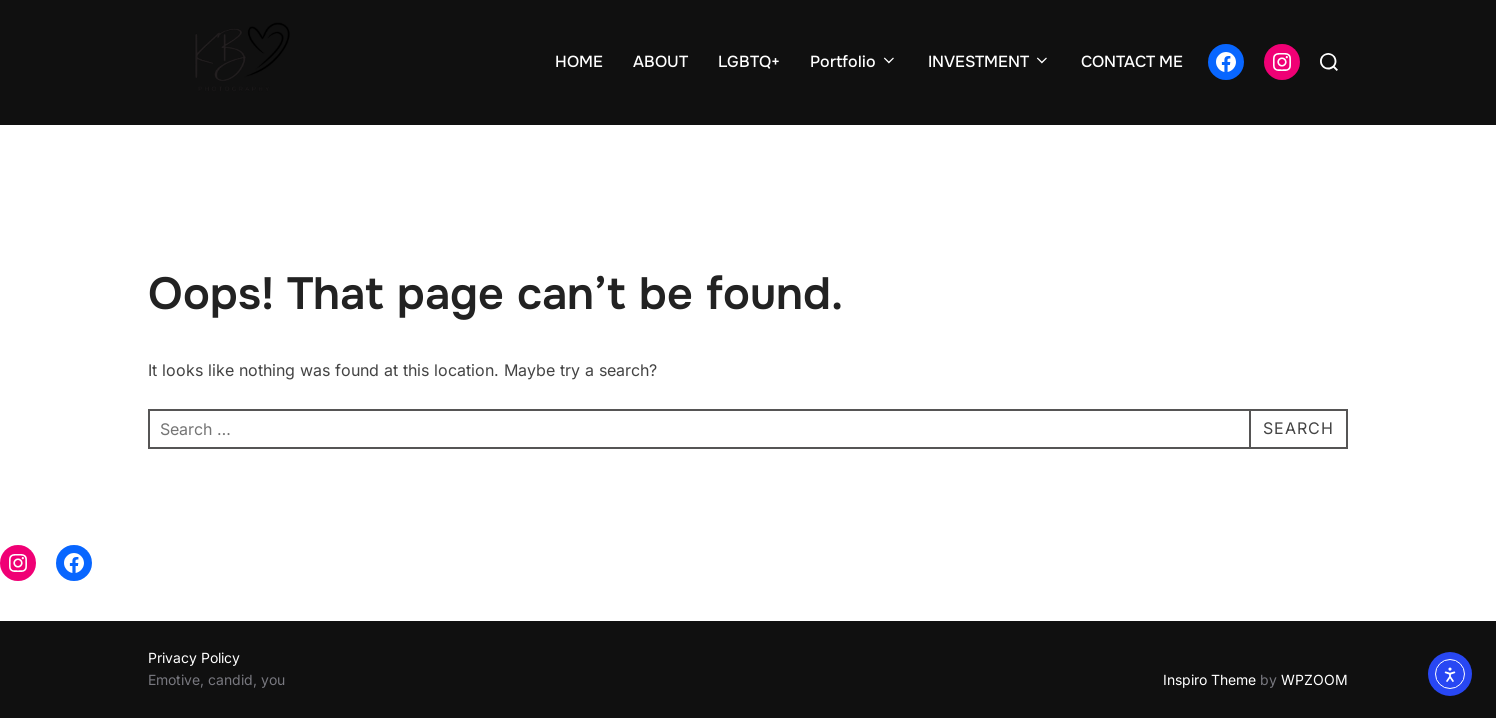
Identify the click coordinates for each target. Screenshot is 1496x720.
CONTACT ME (1132, 61)
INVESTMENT (989, 61)
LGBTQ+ (749, 61)
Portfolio (854, 61)
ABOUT (660, 61)
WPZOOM (1314, 641)
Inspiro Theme (1209, 641)
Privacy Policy (194, 618)
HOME (579, 61)
